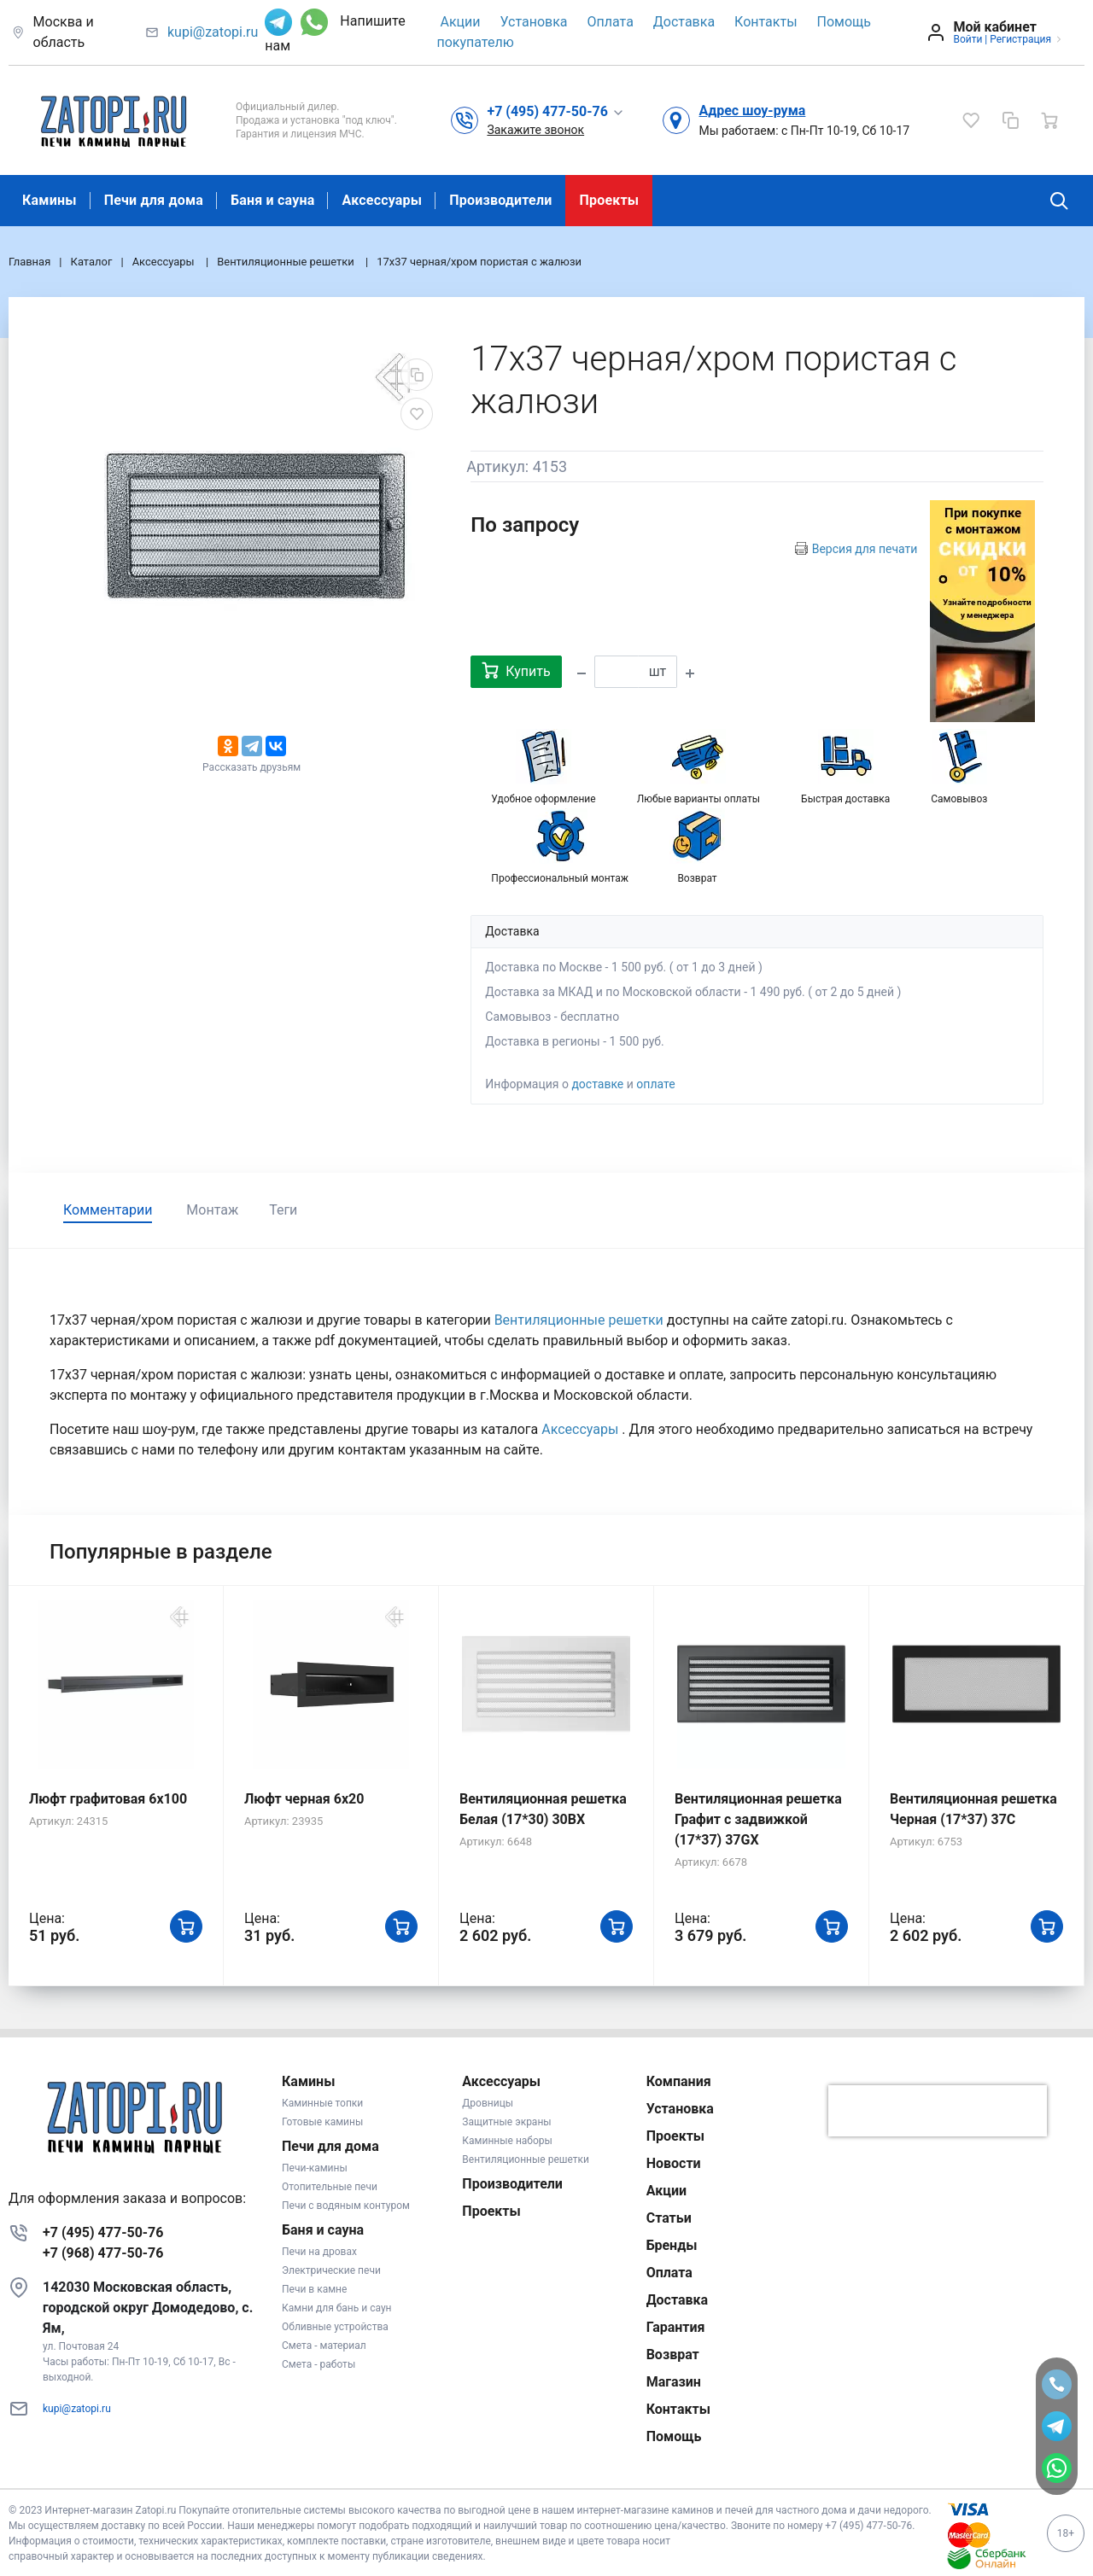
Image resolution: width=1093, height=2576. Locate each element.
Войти (967, 39)
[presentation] (937, 2110)
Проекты (609, 200)
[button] (555, 111)
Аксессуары (382, 200)
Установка (533, 22)
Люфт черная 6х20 (304, 1799)
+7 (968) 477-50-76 (103, 2253)
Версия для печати (865, 549)
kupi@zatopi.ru (212, 32)
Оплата (610, 22)
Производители (500, 200)
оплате (655, 1084)
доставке (597, 1084)
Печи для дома (153, 200)
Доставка (684, 22)
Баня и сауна (272, 200)
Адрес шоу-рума (751, 110)
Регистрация (1020, 39)
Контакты (765, 22)
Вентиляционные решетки (580, 1320)
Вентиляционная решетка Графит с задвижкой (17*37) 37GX (758, 1819)
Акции (460, 22)
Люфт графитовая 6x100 (108, 1799)
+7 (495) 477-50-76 (103, 2232)
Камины (49, 200)
